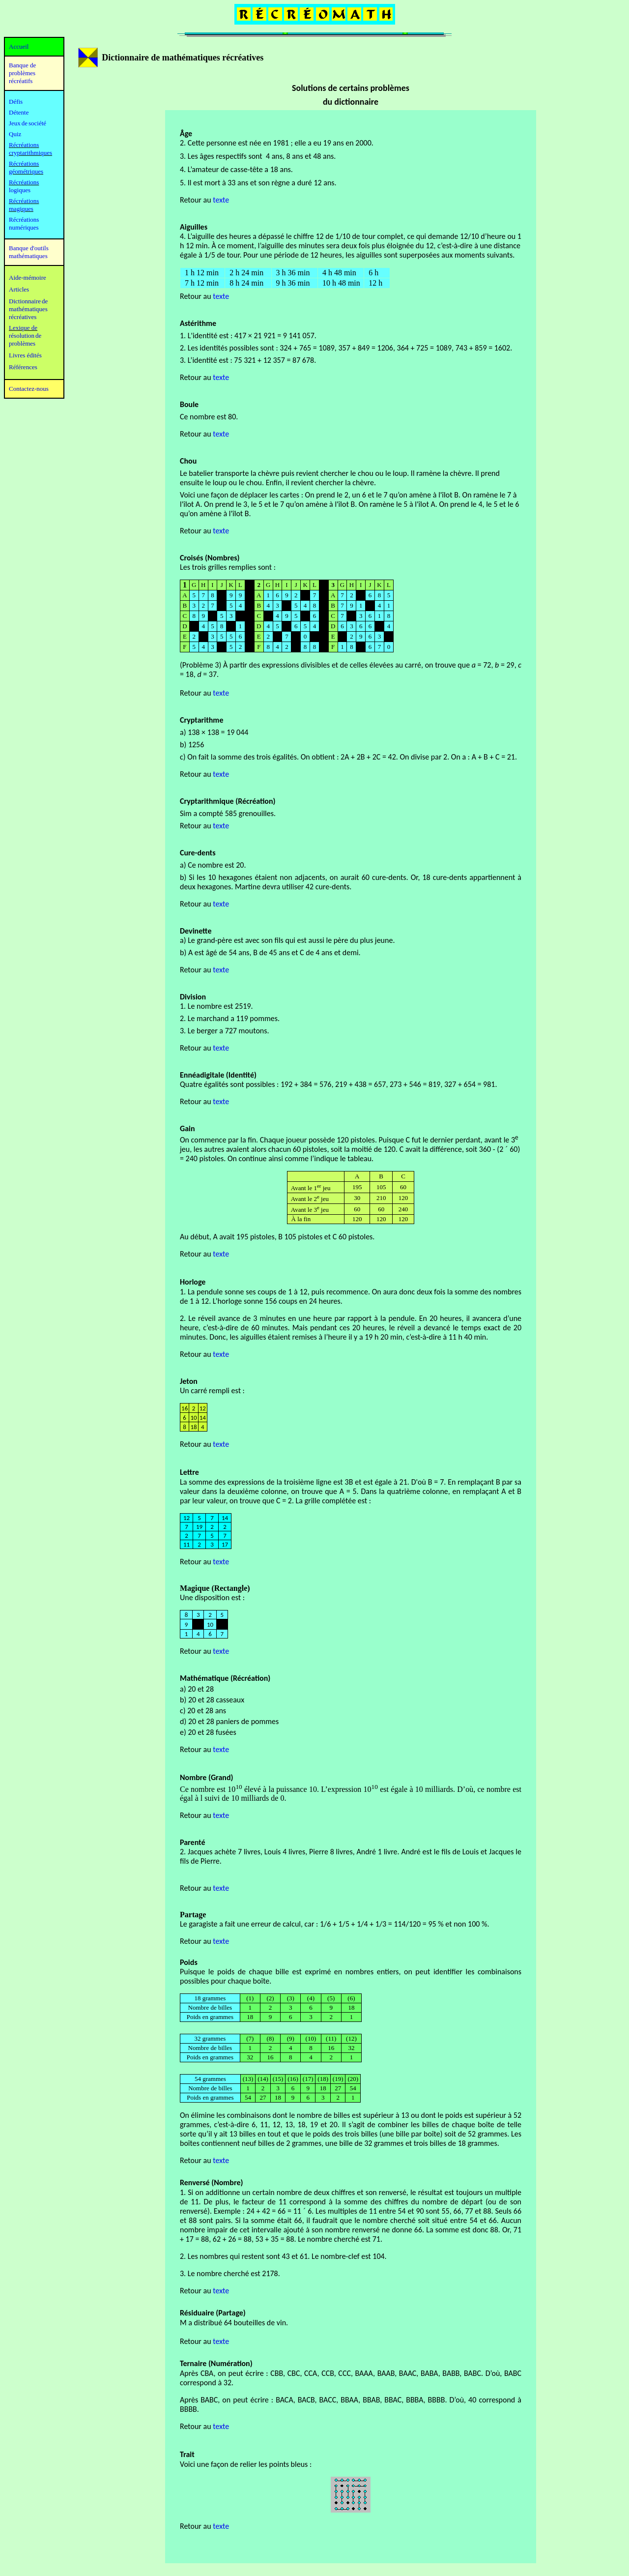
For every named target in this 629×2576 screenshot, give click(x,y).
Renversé (195, 2182)
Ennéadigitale (202, 1075)
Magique (194, 1588)
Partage (193, 1914)
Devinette (195, 931)
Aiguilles (193, 227)
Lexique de (23, 327)
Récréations (24, 182)
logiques (19, 190)
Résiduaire (197, 2312)
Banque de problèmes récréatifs (22, 73)
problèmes (22, 343)
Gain (187, 1128)
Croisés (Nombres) (210, 557)
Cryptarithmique (207, 801)
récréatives (22, 317)
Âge (186, 133)
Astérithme (198, 323)
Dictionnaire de (28, 301)
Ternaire (193, 2363)
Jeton (189, 1381)
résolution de (25, 335)
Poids (189, 1962)
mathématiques (28, 309)
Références (23, 367)
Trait (187, 2454)
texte (221, 530)
